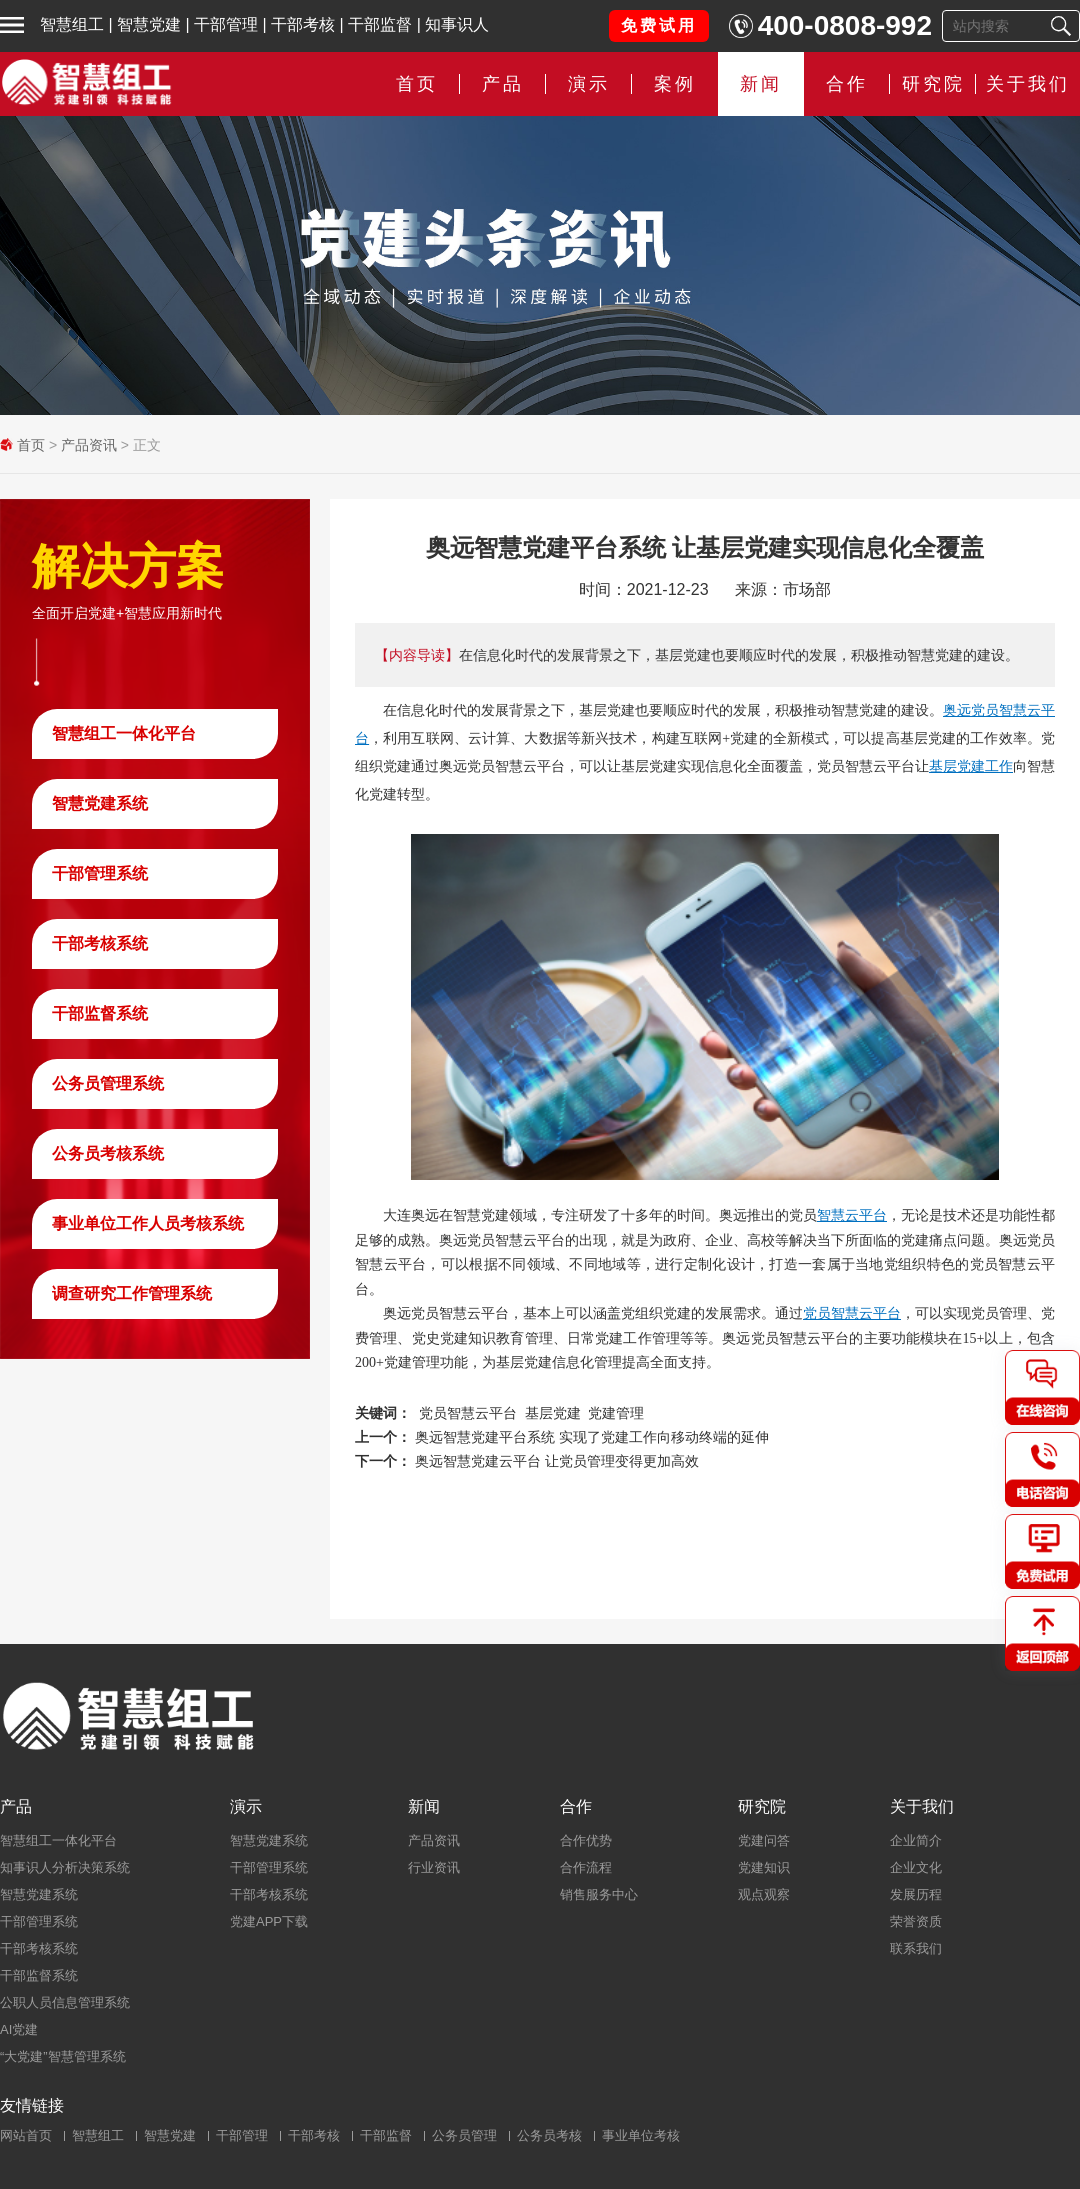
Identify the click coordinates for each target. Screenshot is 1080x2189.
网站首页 (26, 2135)
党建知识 (764, 1867)
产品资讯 (89, 445)
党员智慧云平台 (852, 1313)
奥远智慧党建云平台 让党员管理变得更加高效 (557, 1461)
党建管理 (616, 1413)
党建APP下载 (269, 1921)
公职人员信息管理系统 (65, 2002)
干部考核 (303, 24)
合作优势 (586, 1840)
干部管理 (226, 24)
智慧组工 (72, 24)
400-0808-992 (845, 25)
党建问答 (764, 1840)
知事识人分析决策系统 (65, 1867)
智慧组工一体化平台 (124, 733)
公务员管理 (464, 2135)
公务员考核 (549, 2135)
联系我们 (916, 1948)
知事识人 (457, 24)
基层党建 (553, 1413)
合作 (847, 84)
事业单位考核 (641, 2135)
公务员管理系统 (108, 1083)
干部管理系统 (100, 873)
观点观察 (764, 1894)
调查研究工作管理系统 (132, 1293)
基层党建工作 (971, 766)
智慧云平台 (852, 1215)
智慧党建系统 (100, 803)
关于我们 (1028, 84)
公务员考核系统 (108, 1153)
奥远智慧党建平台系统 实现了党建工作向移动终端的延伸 (592, 1437)
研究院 (933, 84)
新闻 (761, 84)
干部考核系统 (100, 943)
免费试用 (659, 25)
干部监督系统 (100, 1013)
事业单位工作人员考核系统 (148, 1223)
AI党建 (19, 2029)
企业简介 (916, 1840)
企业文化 (916, 1867)
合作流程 (586, 1867)
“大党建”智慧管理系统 (63, 2056)
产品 (503, 84)
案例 (675, 84)
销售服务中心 (599, 1894)
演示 (589, 84)
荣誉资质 (916, 1921)
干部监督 (380, 24)
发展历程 (916, 1894)
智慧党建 (149, 24)
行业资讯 (434, 1867)
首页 (417, 84)
